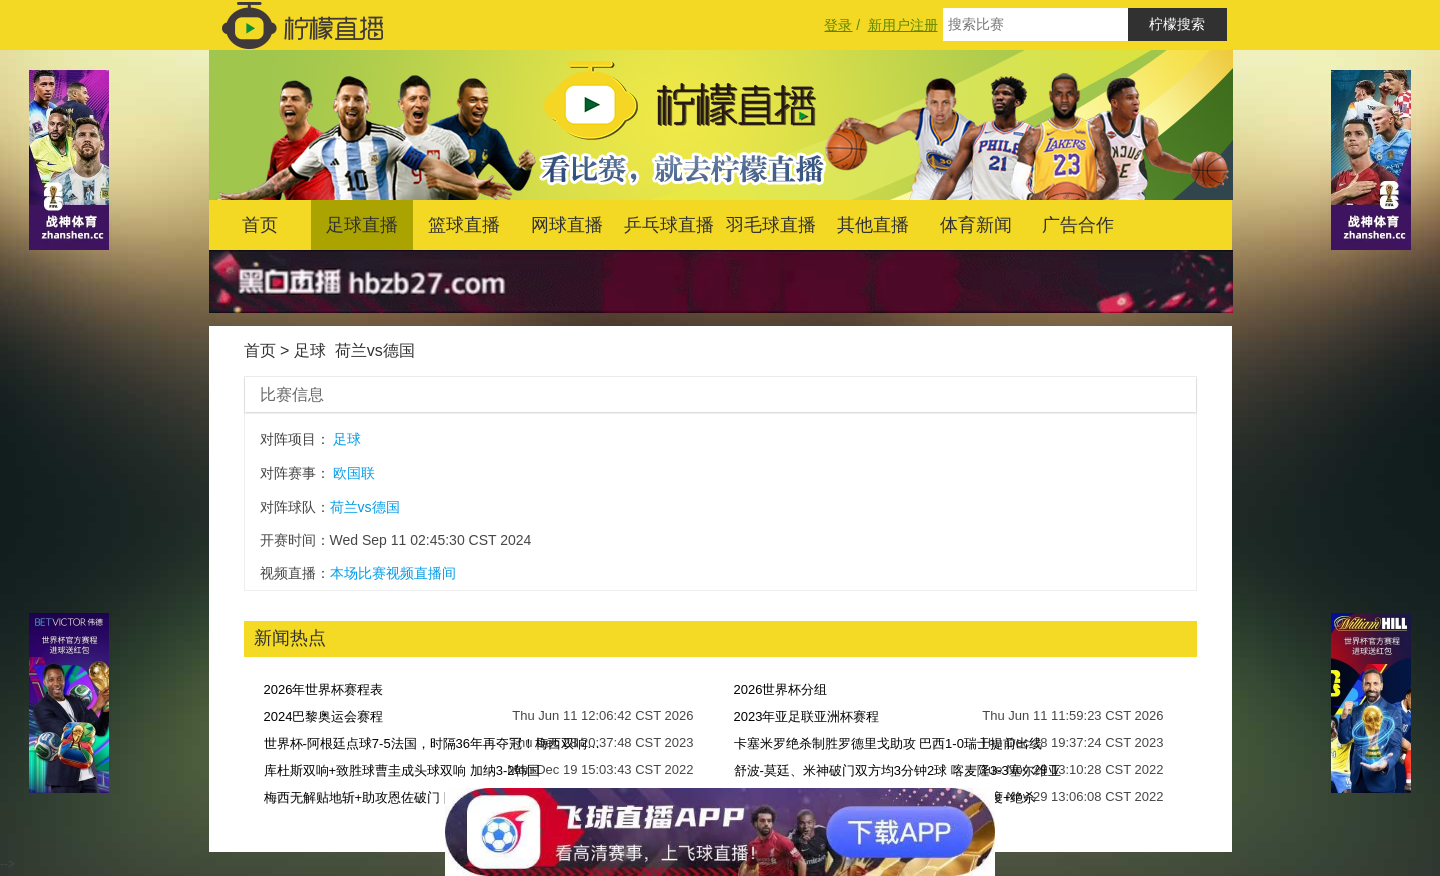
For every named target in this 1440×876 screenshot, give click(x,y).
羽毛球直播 (771, 225)
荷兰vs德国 (375, 350)
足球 (310, 350)
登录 (838, 25)
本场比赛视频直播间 (393, 573)
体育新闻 (976, 225)
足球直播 (362, 225)
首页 (260, 225)
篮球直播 (464, 225)
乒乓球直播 (669, 225)
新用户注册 (903, 25)
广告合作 (1078, 225)
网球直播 (567, 225)
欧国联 (354, 473)
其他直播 (873, 225)
